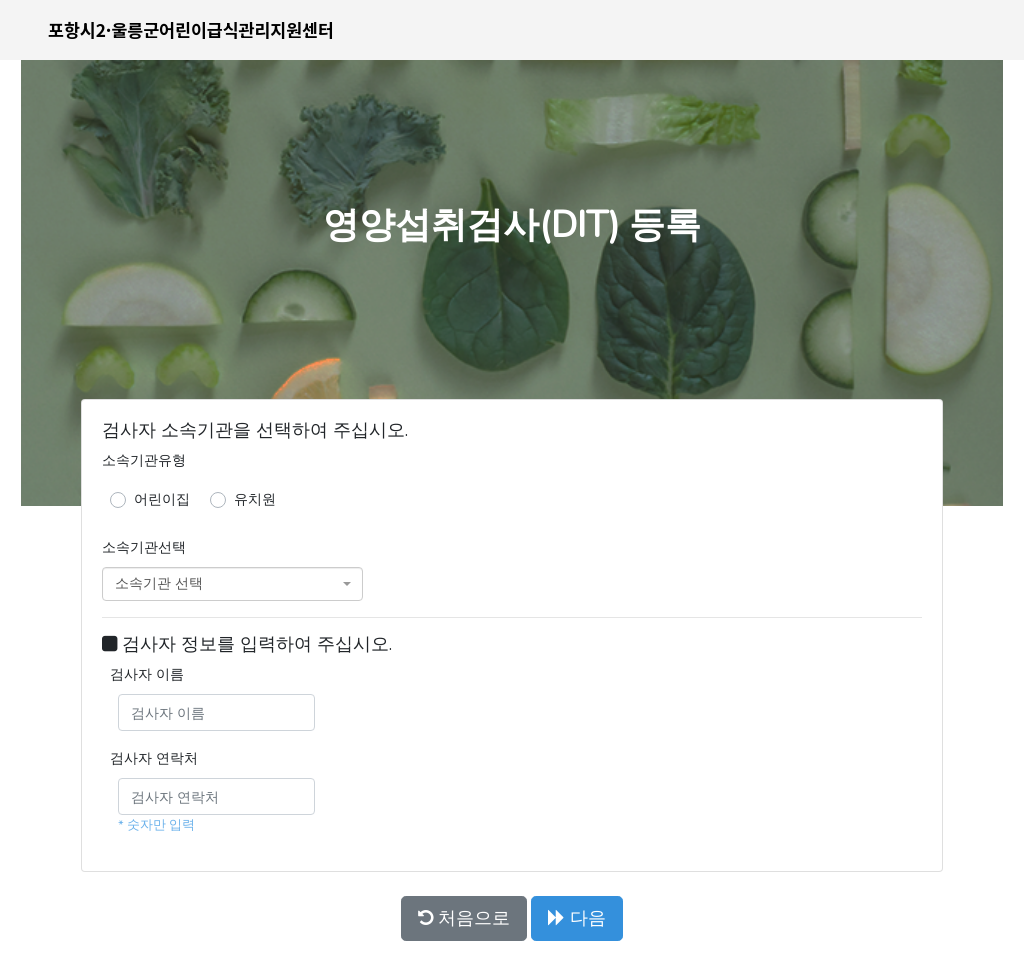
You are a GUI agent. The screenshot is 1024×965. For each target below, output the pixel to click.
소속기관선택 (144, 547)
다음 (577, 918)
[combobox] (232, 584)
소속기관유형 (144, 460)
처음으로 (464, 918)
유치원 (255, 499)
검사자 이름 (147, 674)
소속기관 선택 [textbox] (159, 583)
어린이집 (162, 499)
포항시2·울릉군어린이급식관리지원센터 (191, 29)
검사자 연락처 (154, 758)
